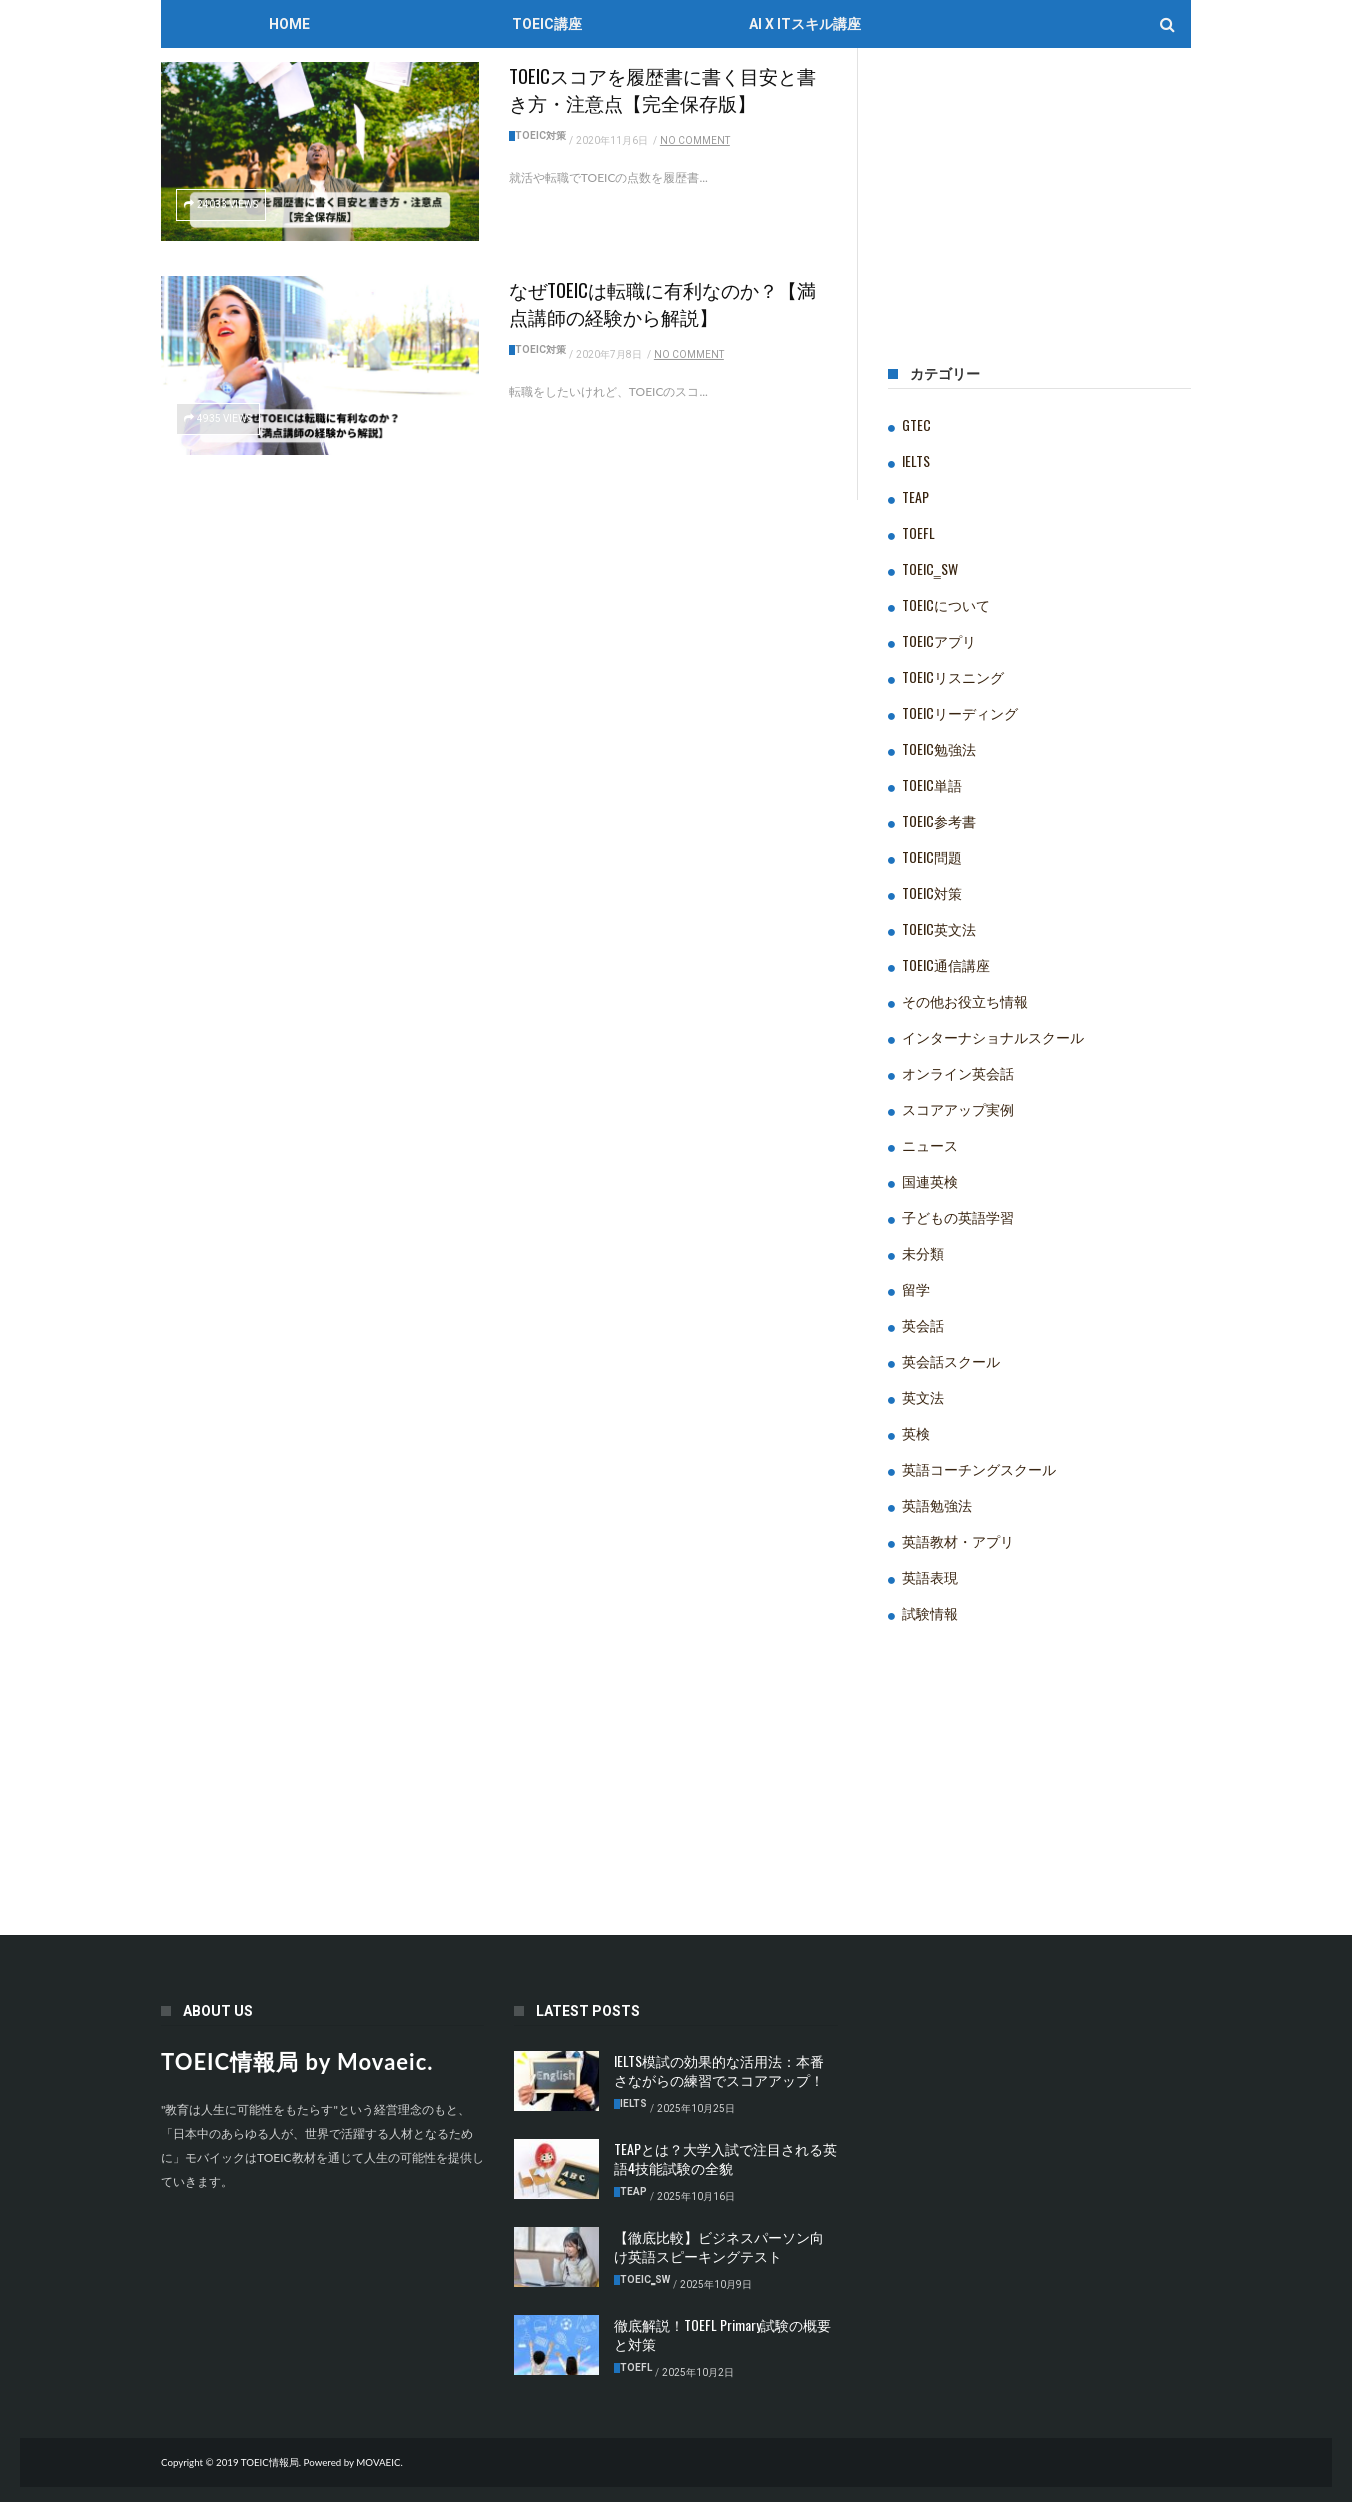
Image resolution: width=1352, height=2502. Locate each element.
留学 (916, 1288)
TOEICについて (946, 604)
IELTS (916, 460)
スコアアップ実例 (958, 1108)
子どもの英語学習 (958, 1216)
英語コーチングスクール (979, 1468)
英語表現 (930, 1576)
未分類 (923, 1252)
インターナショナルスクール (993, 1036)
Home (289, 24)
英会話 (923, 1324)
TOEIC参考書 (939, 820)
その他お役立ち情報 (965, 1000)
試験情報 (930, 1612)
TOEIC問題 (932, 856)
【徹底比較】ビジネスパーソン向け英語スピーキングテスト (719, 2246)
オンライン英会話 (958, 1072)
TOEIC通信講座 (946, 964)
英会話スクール (951, 1360)
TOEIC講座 (547, 24)
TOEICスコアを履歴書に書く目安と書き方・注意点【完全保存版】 (662, 88)
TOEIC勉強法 (939, 748)
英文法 (923, 1396)
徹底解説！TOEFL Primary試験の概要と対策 (722, 2334)
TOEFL (918, 532)
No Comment (695, 140)
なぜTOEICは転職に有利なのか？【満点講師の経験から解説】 (662, 302)
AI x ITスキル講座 (805, 24)
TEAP (915, 496)
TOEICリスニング (953, 676)
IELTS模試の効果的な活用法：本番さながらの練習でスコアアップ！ (719, 2070)
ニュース (930, 1144)
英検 (916, 1432)
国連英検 (930, 1180)
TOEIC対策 (540, 135)
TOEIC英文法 (939, 928)
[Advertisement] (1039, 214)
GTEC (916, 424)
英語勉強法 (937, 1504)
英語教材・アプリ (958, 1540)
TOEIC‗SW (930, 568)
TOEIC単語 (932, 784)
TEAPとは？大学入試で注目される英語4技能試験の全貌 (725, 2158)
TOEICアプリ (939, 640)
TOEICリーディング (960, 712)
